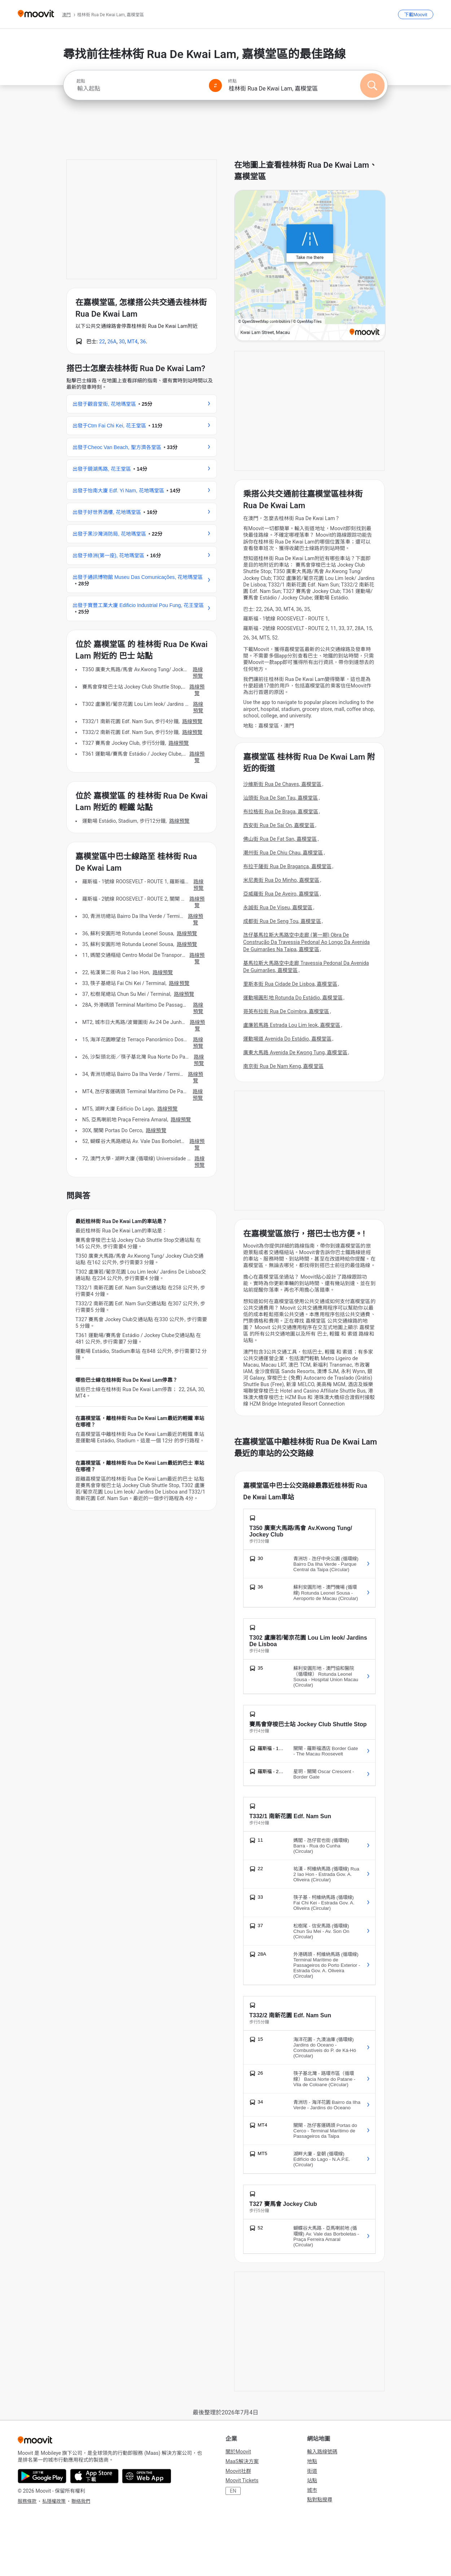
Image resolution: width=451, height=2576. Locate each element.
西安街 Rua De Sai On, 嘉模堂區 (279, 825)
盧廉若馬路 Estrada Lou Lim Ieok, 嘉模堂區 (291, 1025)
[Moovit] (36, 14)
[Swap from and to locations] (215, 85)
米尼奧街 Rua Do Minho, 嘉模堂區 (281, 880)
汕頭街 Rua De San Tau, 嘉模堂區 (280, 798)
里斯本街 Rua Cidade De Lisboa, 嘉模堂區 (290, 984)
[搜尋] (372, 85)
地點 (312, 2461)
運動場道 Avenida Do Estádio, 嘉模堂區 (287, 1039)
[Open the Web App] (146, 2476)
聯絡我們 (80, 2501)
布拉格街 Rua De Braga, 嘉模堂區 (280, 811)
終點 (232, 81)
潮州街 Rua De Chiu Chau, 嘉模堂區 (283, 853)
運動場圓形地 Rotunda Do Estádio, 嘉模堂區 (293, 998)
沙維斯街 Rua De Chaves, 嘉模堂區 (282, 784)
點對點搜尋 (319, 2499)
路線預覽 (198, 673)
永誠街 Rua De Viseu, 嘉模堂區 (277, 907)
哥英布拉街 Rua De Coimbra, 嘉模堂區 (286, 1011)
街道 (312, 2471)
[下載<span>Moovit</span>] (415, 14)
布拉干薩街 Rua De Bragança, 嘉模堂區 (287, 866)
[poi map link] (310, 266)
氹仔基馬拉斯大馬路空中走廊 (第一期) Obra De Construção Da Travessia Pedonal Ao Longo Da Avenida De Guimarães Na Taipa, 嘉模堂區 (306, 942)
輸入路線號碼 (322, 2451)
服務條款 (27, 2501)
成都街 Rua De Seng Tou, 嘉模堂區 (282, 921)
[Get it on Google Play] (42, 2476)
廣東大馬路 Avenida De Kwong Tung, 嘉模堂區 (295, 1052)
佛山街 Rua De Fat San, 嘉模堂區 (280, 839)
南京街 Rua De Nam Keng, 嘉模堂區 (283, 1066)
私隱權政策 (54, 2501)
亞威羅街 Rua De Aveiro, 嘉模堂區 (281, 894)
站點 (312, 2480)
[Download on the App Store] (94, 2476)
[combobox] (139, 88)
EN (233, 2491)
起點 (80, 81)
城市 (312, 2490)
